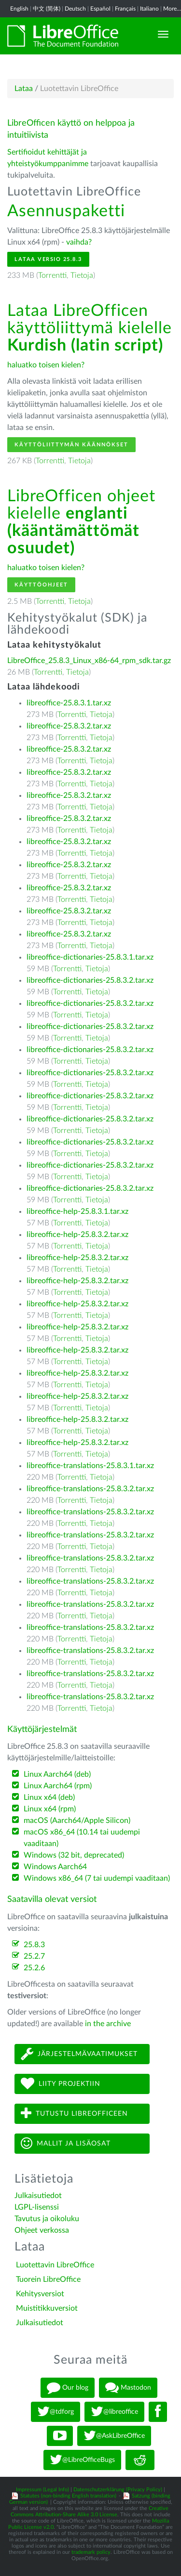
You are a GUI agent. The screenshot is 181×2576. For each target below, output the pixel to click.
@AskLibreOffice (114, 2436)
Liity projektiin (60, 2084)
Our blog (67, 2387)
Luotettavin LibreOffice (55, 2265)
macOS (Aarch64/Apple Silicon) (77, 1820)
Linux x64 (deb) (49, 1797)
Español (100, 9)
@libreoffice (114, 2412)
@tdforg (55, 2412)
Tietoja (81, 275)
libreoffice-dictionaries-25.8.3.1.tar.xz (90, 957)
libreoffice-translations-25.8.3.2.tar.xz (90, 1489)
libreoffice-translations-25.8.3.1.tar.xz (90, 1466)
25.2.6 (34, 1968)
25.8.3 (34, 1945)
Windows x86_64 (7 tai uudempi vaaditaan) (97, 1878)
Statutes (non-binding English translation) (68, 2495)
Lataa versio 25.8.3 (48, 259)
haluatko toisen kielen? (45, 365)
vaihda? (79, 242)
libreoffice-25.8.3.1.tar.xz (69, 703)
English (19, 9)
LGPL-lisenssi (36, 2207)
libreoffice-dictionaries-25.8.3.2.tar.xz (90, 980)
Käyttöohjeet (41, 584)
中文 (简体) (46, 9)
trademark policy (91, 2552)
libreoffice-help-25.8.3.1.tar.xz (77, 1211)
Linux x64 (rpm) (50, 1809)
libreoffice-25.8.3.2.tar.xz (69, 726)
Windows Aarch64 (55, 1867)
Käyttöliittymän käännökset (71, 444)
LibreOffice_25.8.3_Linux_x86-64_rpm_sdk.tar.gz (89, 660)
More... (172, 9)
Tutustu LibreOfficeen (74, 2114)
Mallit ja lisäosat (66, 2143)
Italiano (149, 9)
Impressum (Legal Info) (42, 2489)
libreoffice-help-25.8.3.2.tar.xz (77, 1234)
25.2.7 (34, 1956)
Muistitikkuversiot (47, 2308)
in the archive (108, 2024)
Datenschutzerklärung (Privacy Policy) (117, 2489)
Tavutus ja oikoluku (46, 2219)
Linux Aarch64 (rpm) (58, 1786)
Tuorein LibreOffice (48, 2279)
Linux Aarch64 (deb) (57, 1774)
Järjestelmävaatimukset (79, 2054)
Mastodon (128, 2387)
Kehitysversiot (40, 2294)
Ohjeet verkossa (41, 2230)
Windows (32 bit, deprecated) (74, 1855)
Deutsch (75, 9)
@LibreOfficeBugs (82, 2460)
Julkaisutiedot (38, 2195)
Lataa (23, 88)
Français (125, 9)
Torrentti (52, 275)
